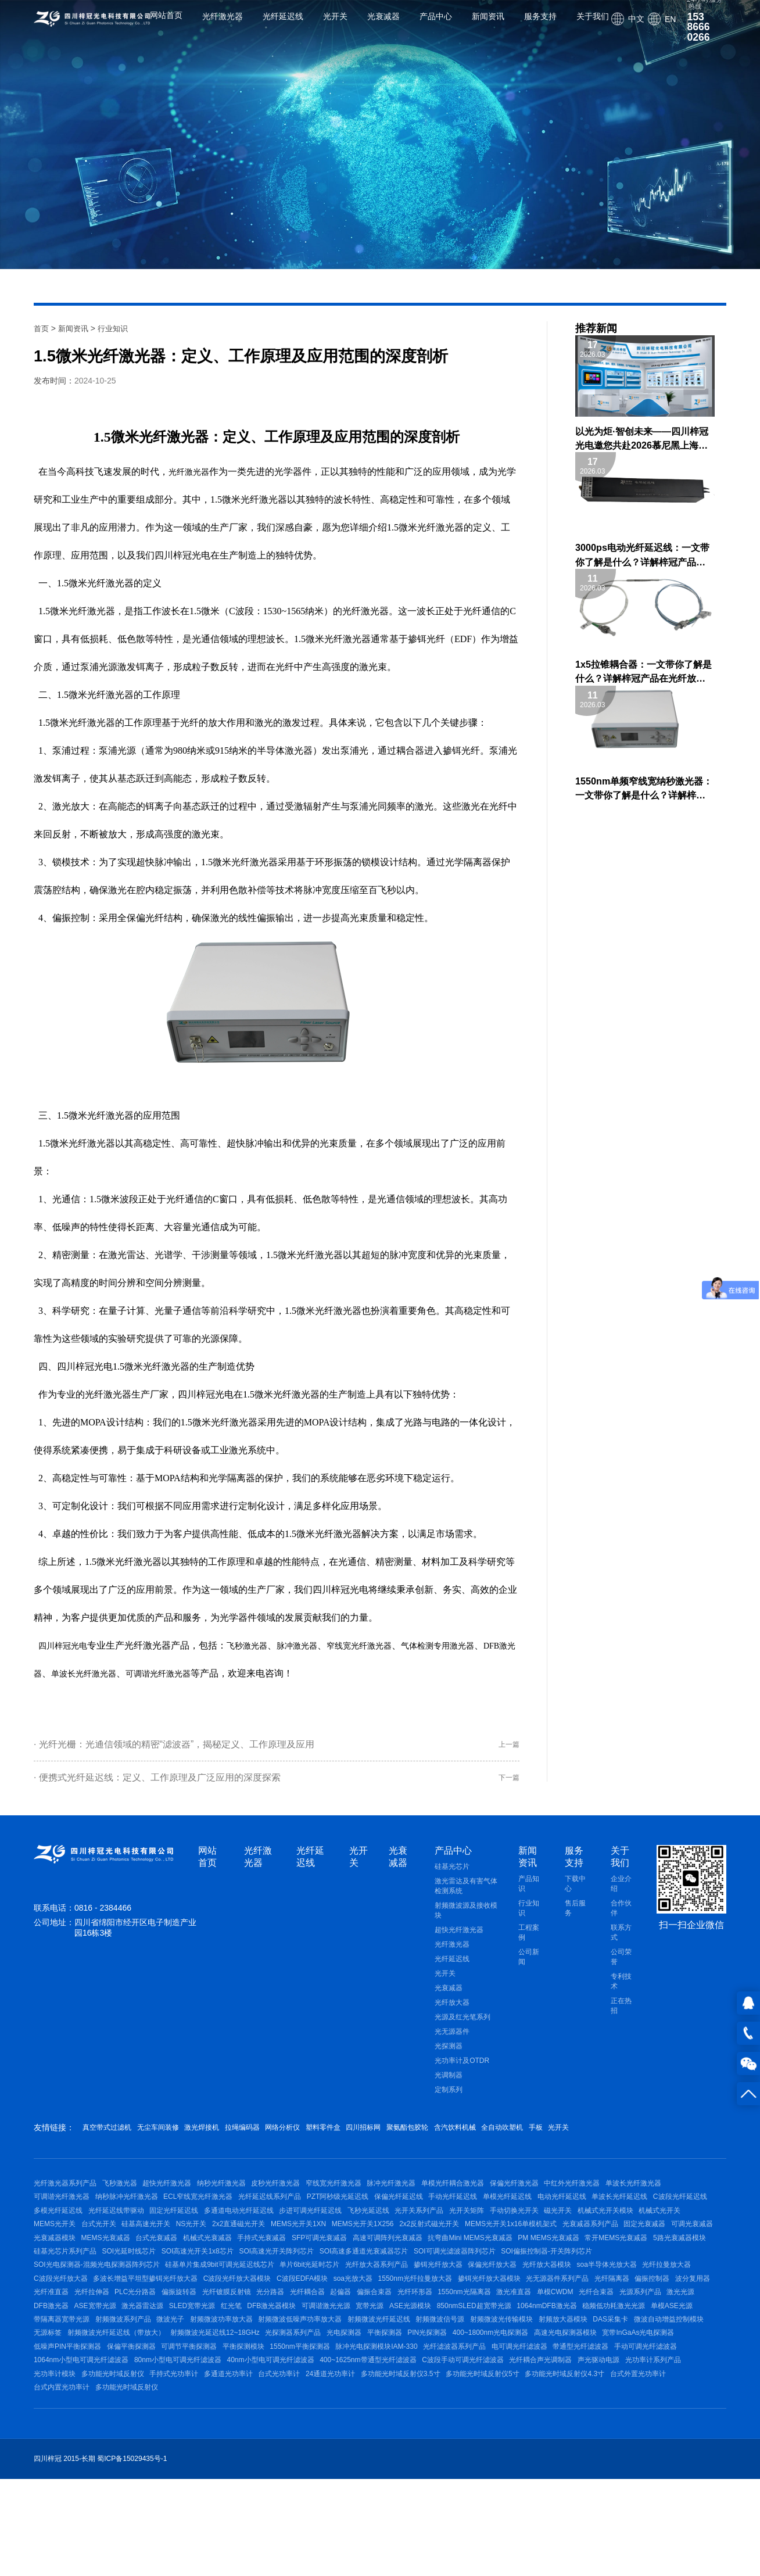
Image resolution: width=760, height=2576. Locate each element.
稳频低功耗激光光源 (683, 2374)
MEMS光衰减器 (462, 2268)
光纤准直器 (620, 2339)
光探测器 (449, 2057)
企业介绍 (621, 1895)
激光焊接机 (232, 2138)
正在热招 (621, 2017)
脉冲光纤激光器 (429, 2196)
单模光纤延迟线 (618, 2214)
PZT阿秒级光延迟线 (430, 2214)
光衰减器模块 (405, 2268)
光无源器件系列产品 (419, 2339)
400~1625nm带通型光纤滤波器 (597, 2446)
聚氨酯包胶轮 (499, 2138)
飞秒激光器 (257, 1645)
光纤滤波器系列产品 (650, 2428)
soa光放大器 (195, 2339)
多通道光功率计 (536, 2463)
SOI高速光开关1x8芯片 (668, 2285)
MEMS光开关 (276, 2250)
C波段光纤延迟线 (128, 2232)
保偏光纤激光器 (564, 2196)
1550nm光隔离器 (433, 2357)
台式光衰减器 (519, 2268)
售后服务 (575, 1919)
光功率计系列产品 (283, 2463)
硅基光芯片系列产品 (522, 2285)
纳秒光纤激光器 (240, 2196)
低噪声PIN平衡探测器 (226, 2428)
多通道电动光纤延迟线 (391, 2232)
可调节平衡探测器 (360, 2428)
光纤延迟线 (283, 25)
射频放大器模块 (667, 2392)
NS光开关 (432, 2250)
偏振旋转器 (104, 2357)
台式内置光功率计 (397, 2481)
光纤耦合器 (251, 2357)
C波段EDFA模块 (138, 2339)
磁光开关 (108, 2250)
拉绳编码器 (284, 2138)
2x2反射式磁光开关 (64, 2268)
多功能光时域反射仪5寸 (162, 2481)
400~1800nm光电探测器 (663, 2410)
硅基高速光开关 (380, 2250)
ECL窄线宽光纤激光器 (278, 2214)
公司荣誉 (621, 1968)
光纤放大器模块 (326, 2321)
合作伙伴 (621, 1919)
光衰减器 (383, 25)
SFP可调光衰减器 (61, 2285)
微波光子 (236, 2392)
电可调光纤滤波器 (61, 2446)
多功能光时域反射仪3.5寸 (73, 2481)
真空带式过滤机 (111, 2138)
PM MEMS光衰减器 (309, 2285)
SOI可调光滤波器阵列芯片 (262, 2303)
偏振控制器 (526, 2339)
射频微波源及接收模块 (466, 1921)
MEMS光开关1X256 (622, 2250)
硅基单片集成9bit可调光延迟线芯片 (609, 2303)
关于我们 (592, 25)
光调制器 (449, 2086)
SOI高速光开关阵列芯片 (71, 2303)
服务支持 (540, 25)
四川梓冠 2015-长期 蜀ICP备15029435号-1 (100, 2557)
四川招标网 (442, 2138)
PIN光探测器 (594, 2410)
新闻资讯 (488, 25)
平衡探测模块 (421, 2428)
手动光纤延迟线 (558, 2214)
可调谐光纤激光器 (228, 1673)
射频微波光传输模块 (599, 2392)
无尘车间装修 (175, 2138)
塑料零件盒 (390, 2138)
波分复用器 (573, 2339)
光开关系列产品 (590, 2232)
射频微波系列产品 (183, 2392)
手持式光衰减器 (637, 2268)
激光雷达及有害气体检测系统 (466, 1897)
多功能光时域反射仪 (408, 2463)
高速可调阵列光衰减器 (136, 2285)
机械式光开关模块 (162, 2250)
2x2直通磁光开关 (485, 2250)
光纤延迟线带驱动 (256, 2232)
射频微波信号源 (531, 2392)
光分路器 (209, 2357)
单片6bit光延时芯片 (64, 2321)
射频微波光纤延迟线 (464, 2392)
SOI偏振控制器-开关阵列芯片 (360, 2303)
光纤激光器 (222, 25)
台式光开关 (326, 2250)
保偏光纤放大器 (265, 2321)
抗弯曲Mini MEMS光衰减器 (224, 2285)
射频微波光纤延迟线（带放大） (251, 2410)
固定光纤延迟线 (319, 2232)
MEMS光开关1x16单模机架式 (152, 2268)
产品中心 (436, 25)
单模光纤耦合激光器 (496, 2196)
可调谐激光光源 (363, 2374)
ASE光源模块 (461, 2374)
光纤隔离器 (480, 2339)
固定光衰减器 (298, 2268)
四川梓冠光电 (66, 1645)
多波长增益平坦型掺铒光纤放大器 (613, 2321)
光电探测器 (498, 2410)
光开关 (335, 25)
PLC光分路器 (54, 2357)
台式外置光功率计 (329, 2481)
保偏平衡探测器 (295, 2428)
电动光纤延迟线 (679, 2214)
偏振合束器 (331, 2357)
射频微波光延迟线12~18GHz (356, 2410)
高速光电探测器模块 (65, 2428)
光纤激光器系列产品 (65, 2196)
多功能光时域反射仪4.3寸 (250, 2481)
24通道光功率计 (651, 2463)
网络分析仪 (337, 2138)
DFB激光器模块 (302, 2374)
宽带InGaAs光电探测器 (144, 2428)
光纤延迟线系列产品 (356, 2214)
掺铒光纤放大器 (204, 2321)
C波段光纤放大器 (522, 2321)
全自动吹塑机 (620, 2138)
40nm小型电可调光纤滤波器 (493, 2446)
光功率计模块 (344, 2463)
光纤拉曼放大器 (458, 2321)
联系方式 (621, 1943)
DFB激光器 (75, 1673)
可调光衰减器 (351, 2268)
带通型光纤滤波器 (129, 2446)
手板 (665, 2138)
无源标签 (176, 2410)
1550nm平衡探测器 (484, 2428)
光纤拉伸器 (667, 2339)
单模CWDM (537, 2357)
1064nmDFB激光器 (610, 2374)
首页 (42, 328)
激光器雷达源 (155, 2374)
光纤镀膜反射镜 (158, 2357)
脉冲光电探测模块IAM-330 (566, 2428)
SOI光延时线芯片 (593, 2285)
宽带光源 (414, 2374)
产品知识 (528, 1895)
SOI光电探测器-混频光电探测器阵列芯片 (480, 2303)
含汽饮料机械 (559, 2138)
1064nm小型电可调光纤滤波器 (290, 2446)
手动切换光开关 (58, 2250)
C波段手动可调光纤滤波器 (75, 2463)
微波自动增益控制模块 (115, 2410)
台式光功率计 (594, 2463)
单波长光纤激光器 (144, 1673)
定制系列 (449, 2101)
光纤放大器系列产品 (137, 2321)
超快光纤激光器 (459, 1941)
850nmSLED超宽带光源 (530, 2374)
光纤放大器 (452, 2013)
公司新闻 (528, 1968)
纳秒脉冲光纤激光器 (200, 2214)
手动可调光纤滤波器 (200, 2446)
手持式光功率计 (475, 2463)
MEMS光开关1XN (551, 2250)
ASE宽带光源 (101, 2374)
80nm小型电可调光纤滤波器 (394, 2446)
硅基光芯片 (452, 1877)
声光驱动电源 (222, 2463)
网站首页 (166, 25)
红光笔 (256, 2374)
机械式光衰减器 (577, 2268)
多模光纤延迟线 (191, 2232)
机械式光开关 (222, 2250)
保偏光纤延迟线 (498, 2214)
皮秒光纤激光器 (301, 2196)
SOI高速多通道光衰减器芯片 (164, 2303)
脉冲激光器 (312, 1645)
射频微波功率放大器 (294, 2392)
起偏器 (291, 2357)
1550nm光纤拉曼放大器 (264, 2339)
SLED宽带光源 (211, 2374)
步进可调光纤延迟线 (469, 2232)
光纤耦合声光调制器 (158, 2463)
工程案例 (528, 1943)
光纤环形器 (377, 2357)
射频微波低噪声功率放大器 (379, 2392)
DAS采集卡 (51, 2410)
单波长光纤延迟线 (61, 2232)
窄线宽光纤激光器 (382, 1645)
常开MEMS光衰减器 (383, 2285)
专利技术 (621, 1992)
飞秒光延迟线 (533, 2232)
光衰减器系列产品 (237, 2268)
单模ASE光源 (55, 2392)
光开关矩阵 (644, 2232)
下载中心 (575, 1895)
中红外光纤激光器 (629, 2196)
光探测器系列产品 (440, 2410)
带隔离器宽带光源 (115, 2392)
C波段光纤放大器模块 (68, 2339)
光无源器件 (452, 2042)
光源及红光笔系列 (462, 2028)
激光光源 (682, 2357)
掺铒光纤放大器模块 (344, 2339)
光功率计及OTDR (462, 2072)
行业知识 (117, 328)
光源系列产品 (635, 2357)
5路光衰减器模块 (452, 2285)
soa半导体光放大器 (392, 2321)
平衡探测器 (544, 2410)
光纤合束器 (584, 2357)
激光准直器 (489, 2357)
